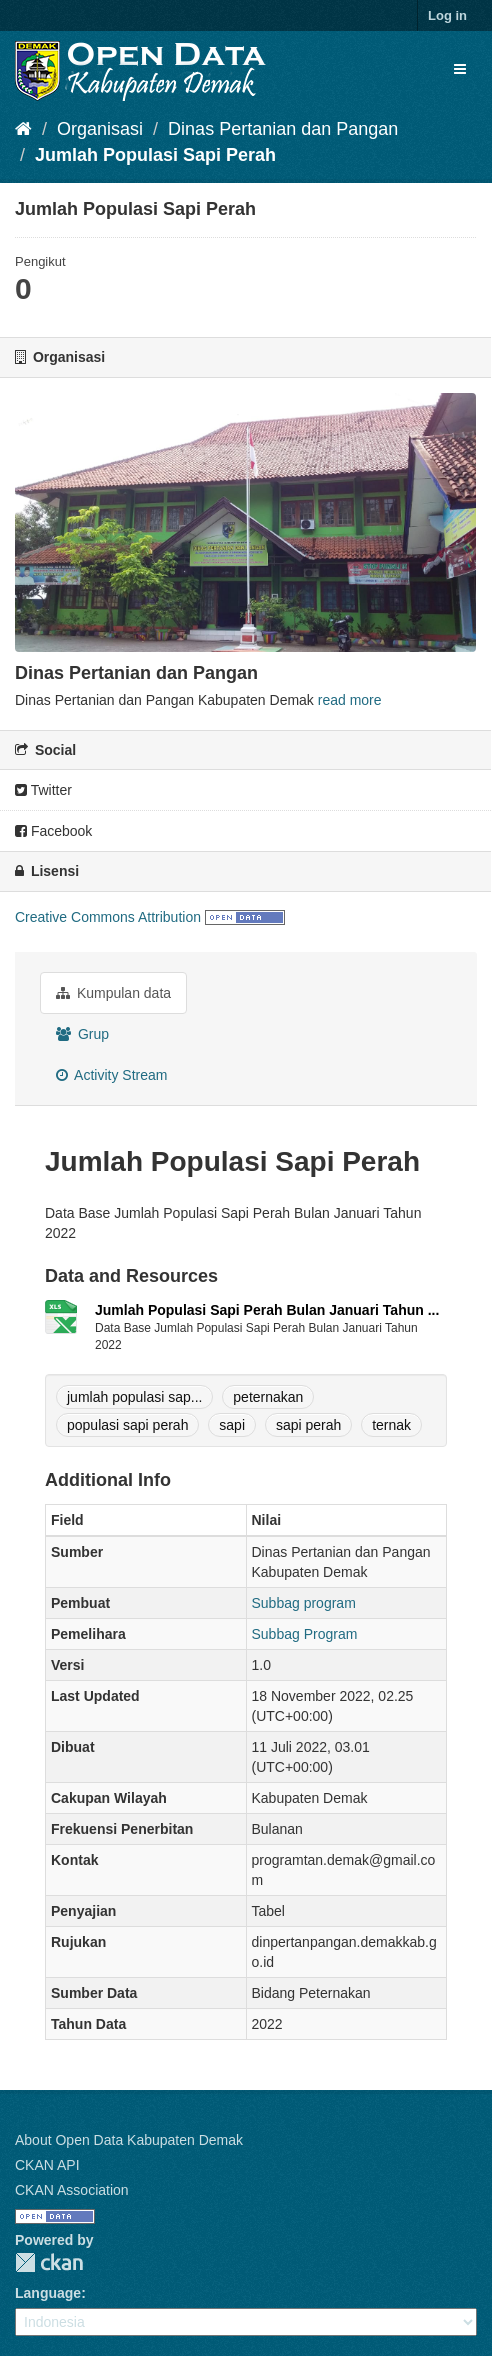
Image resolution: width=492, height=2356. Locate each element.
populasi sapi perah (127, 1425)
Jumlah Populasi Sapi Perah (155, 155)
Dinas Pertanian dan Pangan (283, 129)
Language (48, 2293)
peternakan (268, 1397)
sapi (232, 1425)
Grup (82, 1034)
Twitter (43, 790)
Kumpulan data (113, 993)
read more (350, 700)
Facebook (53, 831)
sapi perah (308, 1425)
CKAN (49, 2262)
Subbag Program (305, 1634)
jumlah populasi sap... (134, 1397)
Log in (447, 15)
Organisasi (100, 129)
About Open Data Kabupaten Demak (129, 2140)
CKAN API (47, 2165)
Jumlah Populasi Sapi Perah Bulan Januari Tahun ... (267, 1310)
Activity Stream (111, 1075)
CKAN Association (72, 2190)
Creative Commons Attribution (108, 917)
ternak (391, 1425)
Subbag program (304, 1603)
